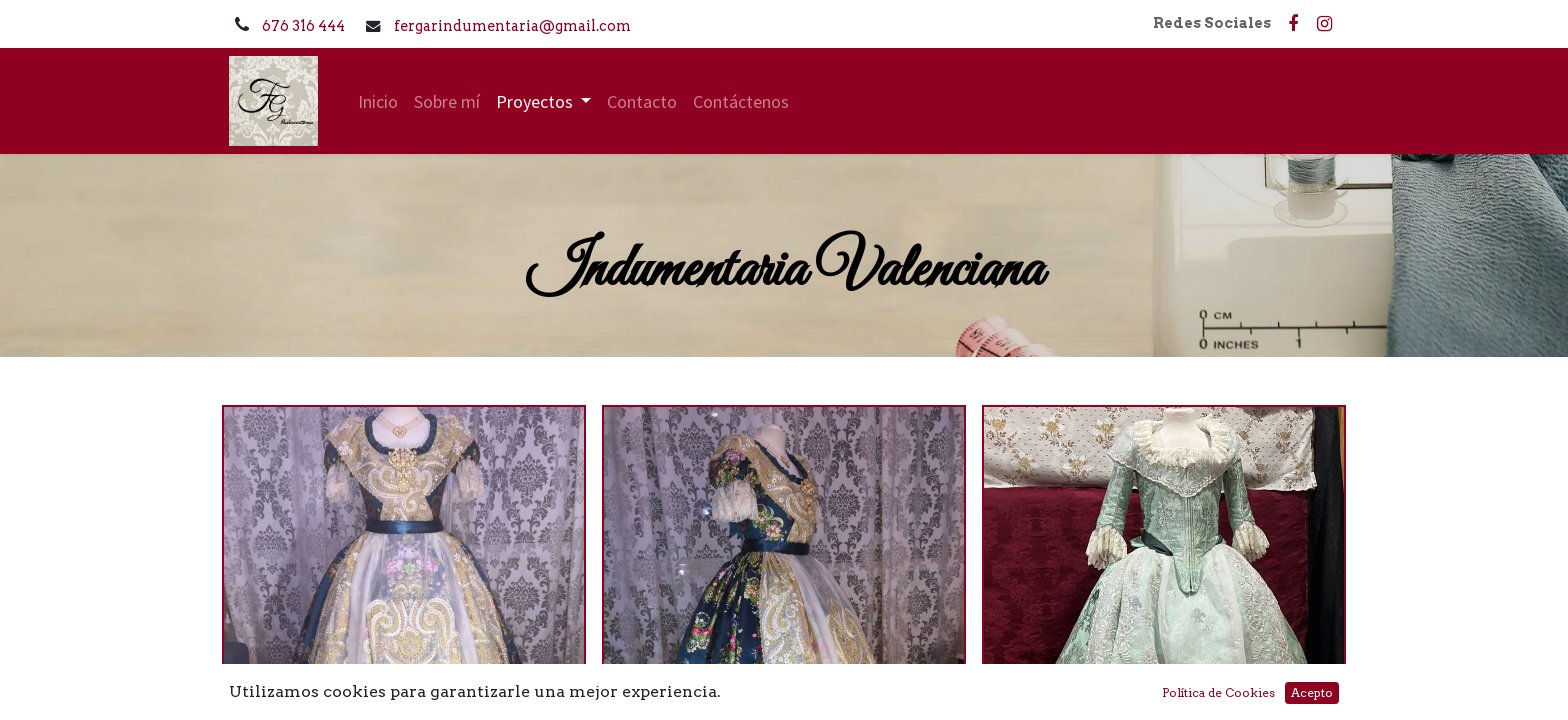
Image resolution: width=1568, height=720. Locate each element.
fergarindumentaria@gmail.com (512, 26)
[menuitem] (378, 101)
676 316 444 (305, 26)
